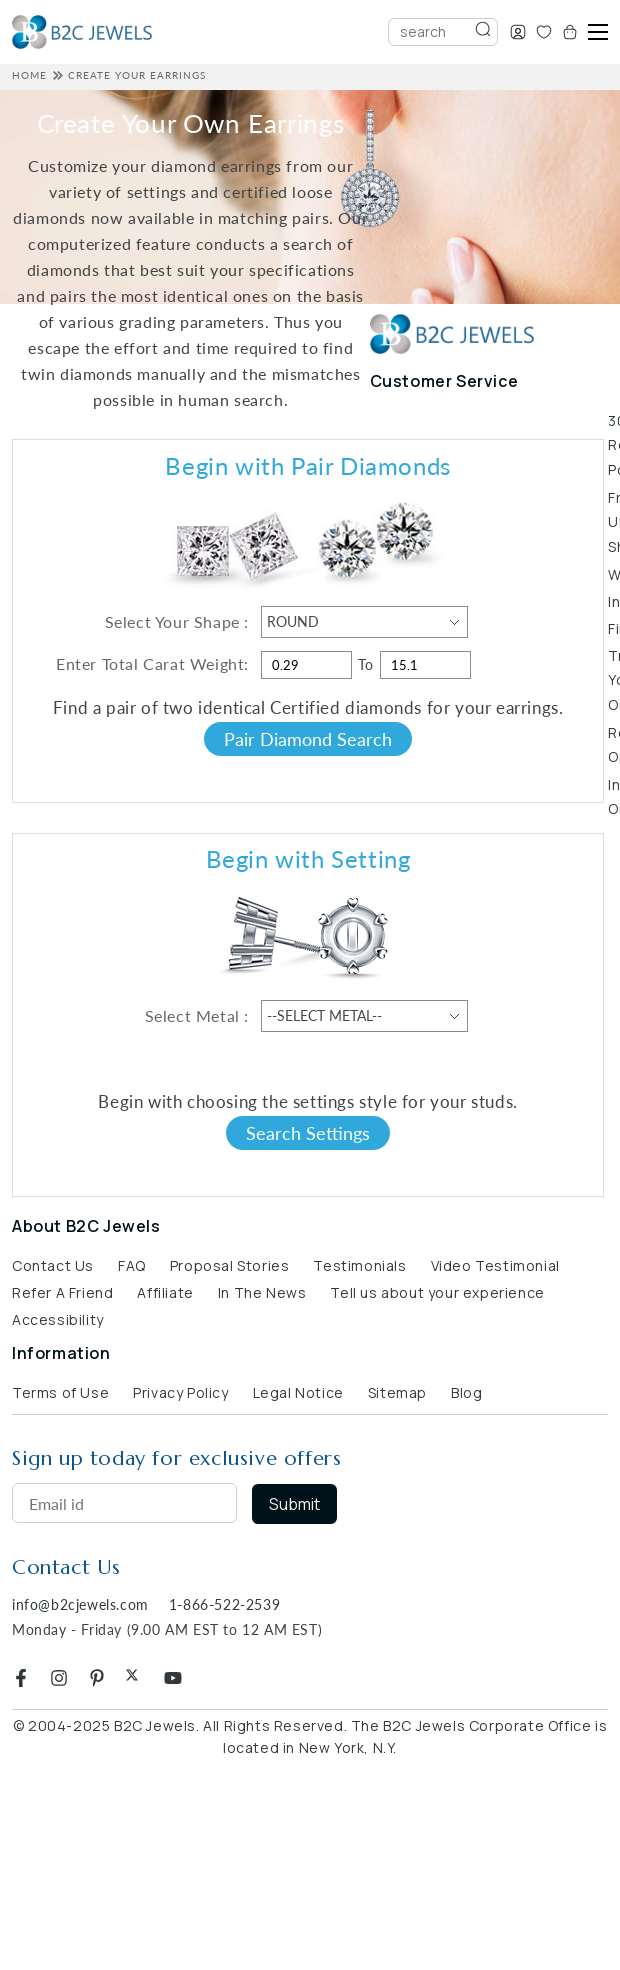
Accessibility (58, 1319)
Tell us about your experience (437, 1292)
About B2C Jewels (86, 1226)
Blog (466, 1392)
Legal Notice (298, 1392)
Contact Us (53, 1265)
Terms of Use (60, 1392)
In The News (262, 1292)
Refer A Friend (62, 1292)
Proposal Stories (230, 1265)
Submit (294, 1504)
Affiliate (165, 1292)
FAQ (132, 1265)
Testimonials (359, 1265)
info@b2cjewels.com (80, 1604)
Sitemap (397, 1392)
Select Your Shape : (177, 621)
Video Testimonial (495, 1265)
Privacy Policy (180, 1392)
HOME (29, 75)
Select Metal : (197, 1015)
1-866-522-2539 (224, 1604)
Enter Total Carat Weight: (152, 663)
